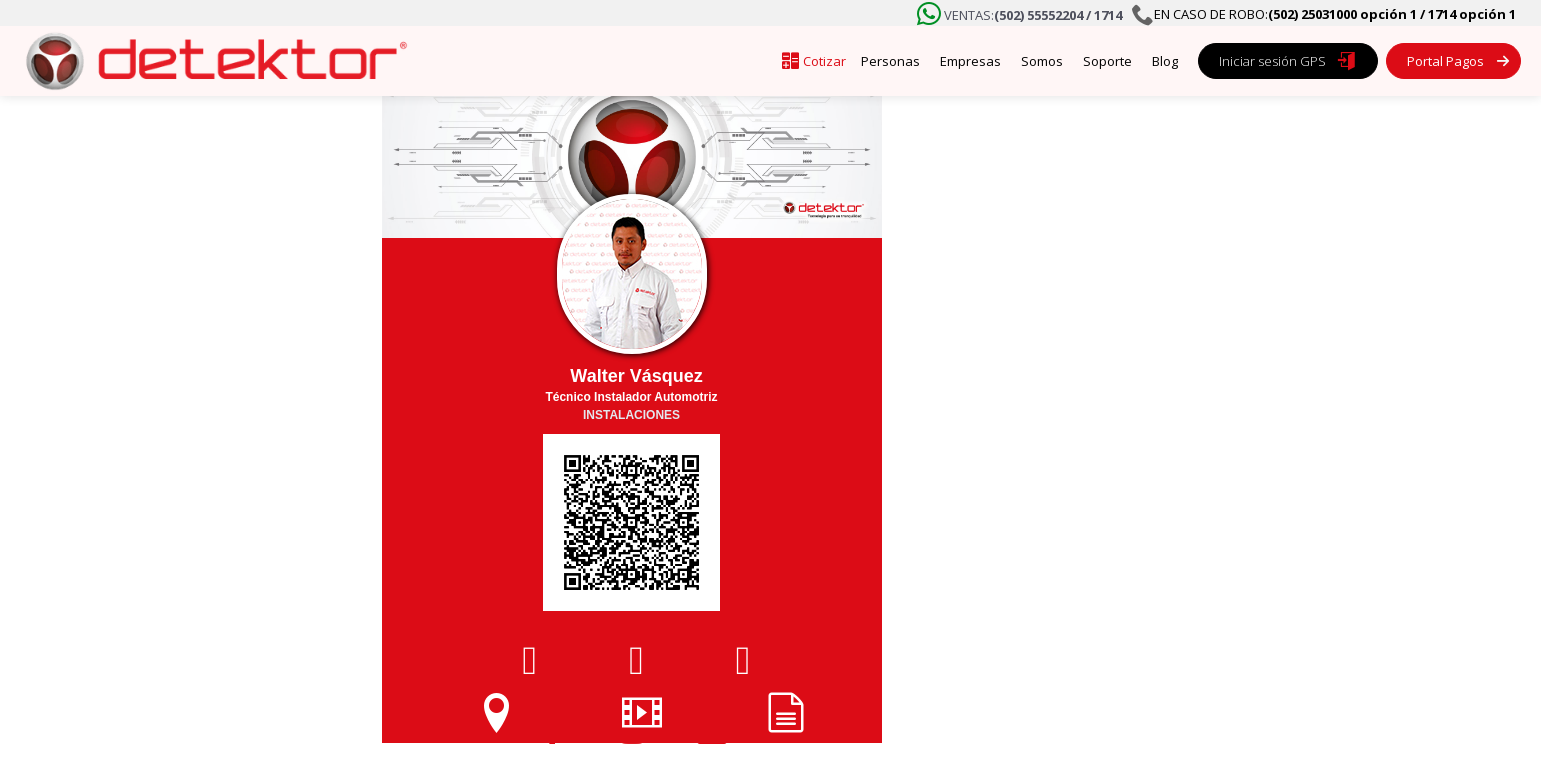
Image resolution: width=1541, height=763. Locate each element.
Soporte (1107, 61)
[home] (210, 61)
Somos (1042, 61)
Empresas (970, 61)
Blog (1165, 61)
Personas (890, 61)
